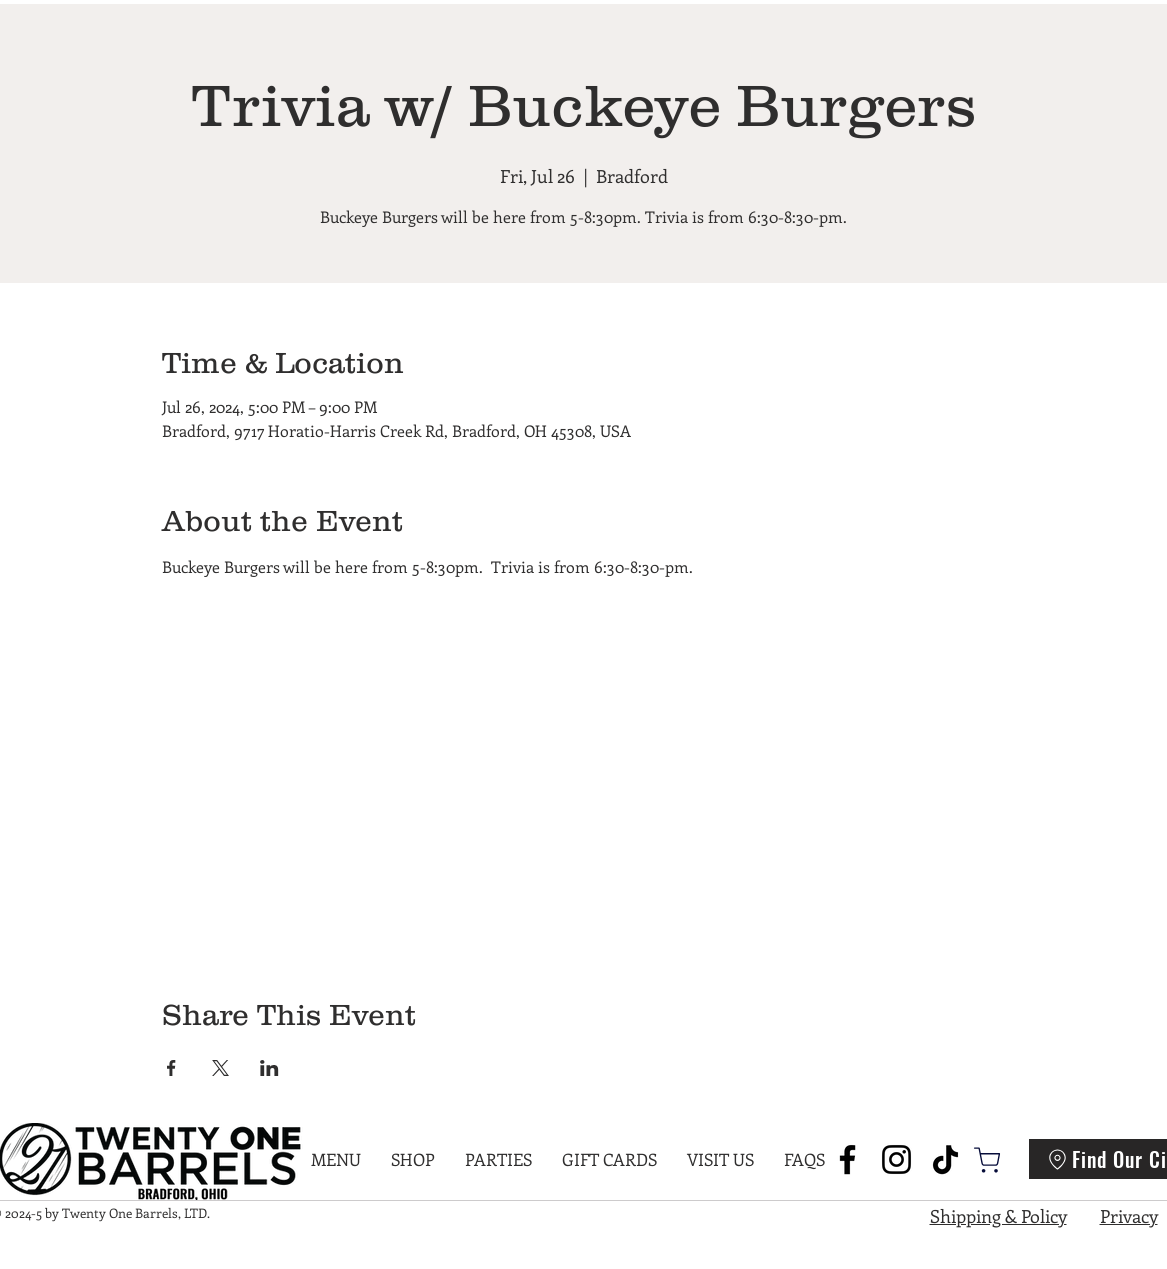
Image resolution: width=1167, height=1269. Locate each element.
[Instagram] (896, 1159)
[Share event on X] (220, 1068)
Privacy (1129, 1216)
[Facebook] (847, 1159)
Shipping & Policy (998, 1216)
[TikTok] (945, 1159)
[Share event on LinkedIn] (269, 1068)
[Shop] (987, 1160)
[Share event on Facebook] (171, 1068)
